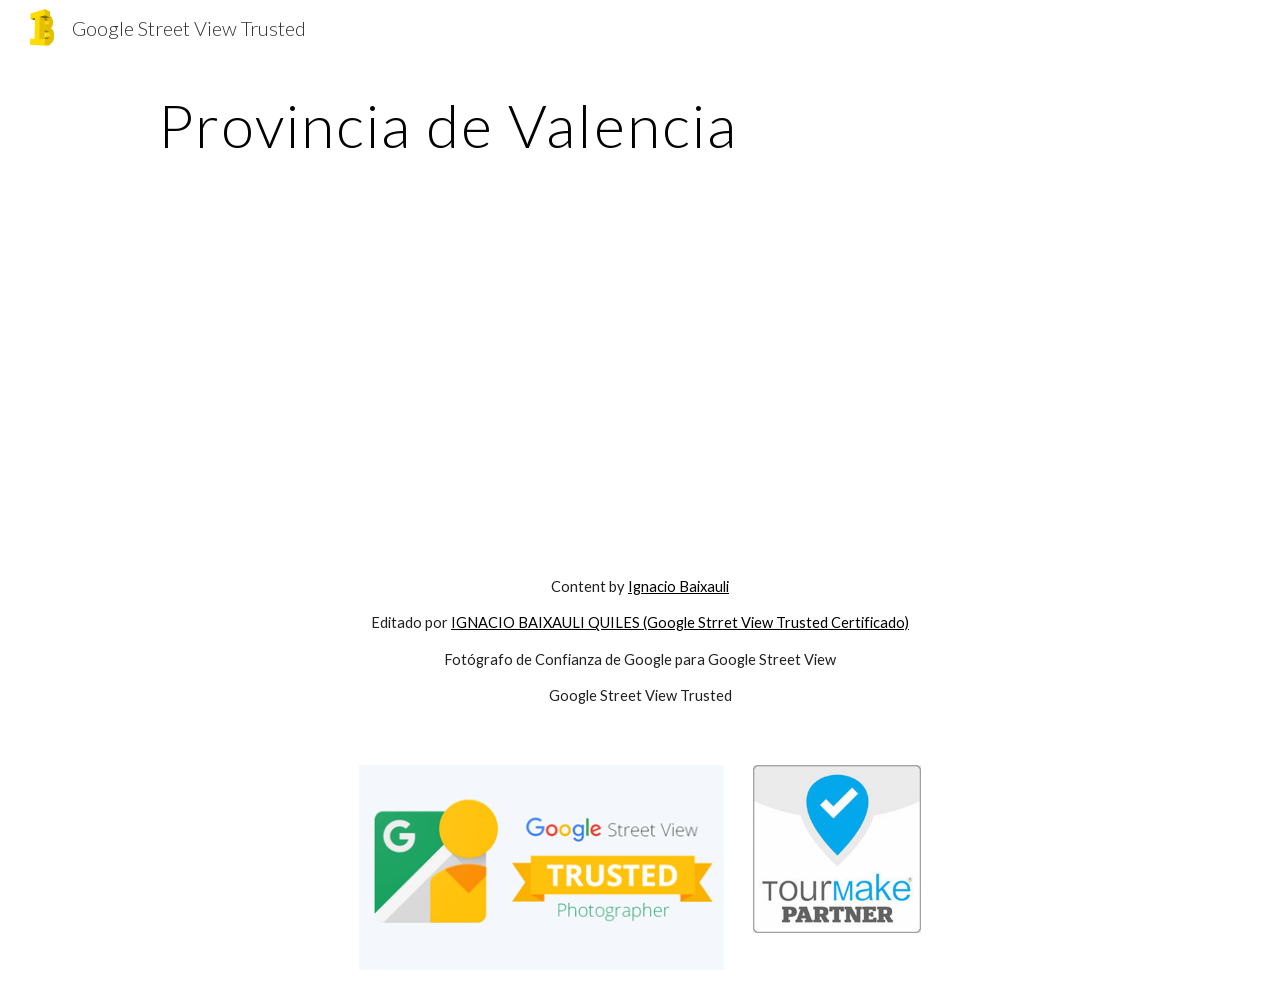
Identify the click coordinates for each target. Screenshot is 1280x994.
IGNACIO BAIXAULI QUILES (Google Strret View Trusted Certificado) (680, 622)
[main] (448, 125)
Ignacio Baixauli (678, 586)
